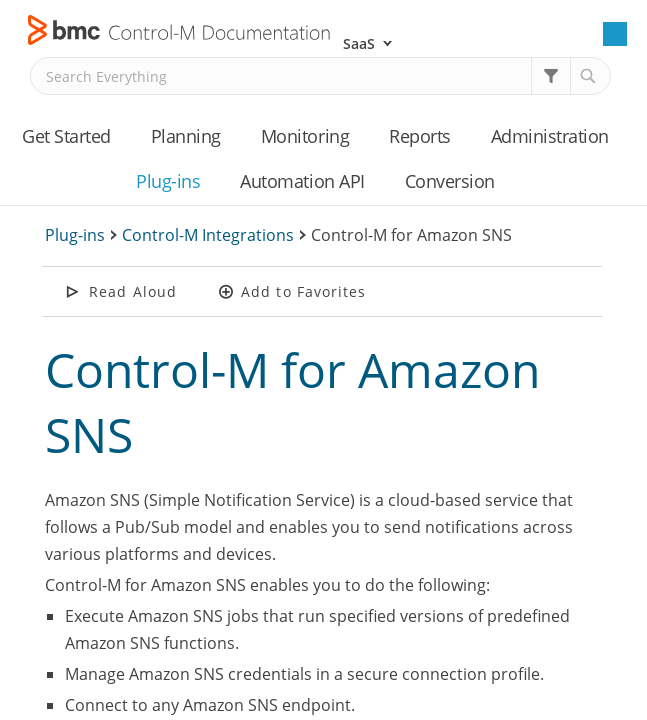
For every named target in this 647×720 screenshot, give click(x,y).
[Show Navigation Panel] (615, 34)
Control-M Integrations (208, 235)
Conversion (450, 181)
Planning (186, 136)
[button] (551, 76)
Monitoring (305, 136)
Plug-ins (168, 181)
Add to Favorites (304, 291)
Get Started (66, 136)
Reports (420, 136)
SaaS (359, 43)
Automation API (302, 181)
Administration (550, 136)
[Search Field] (320, 76)
